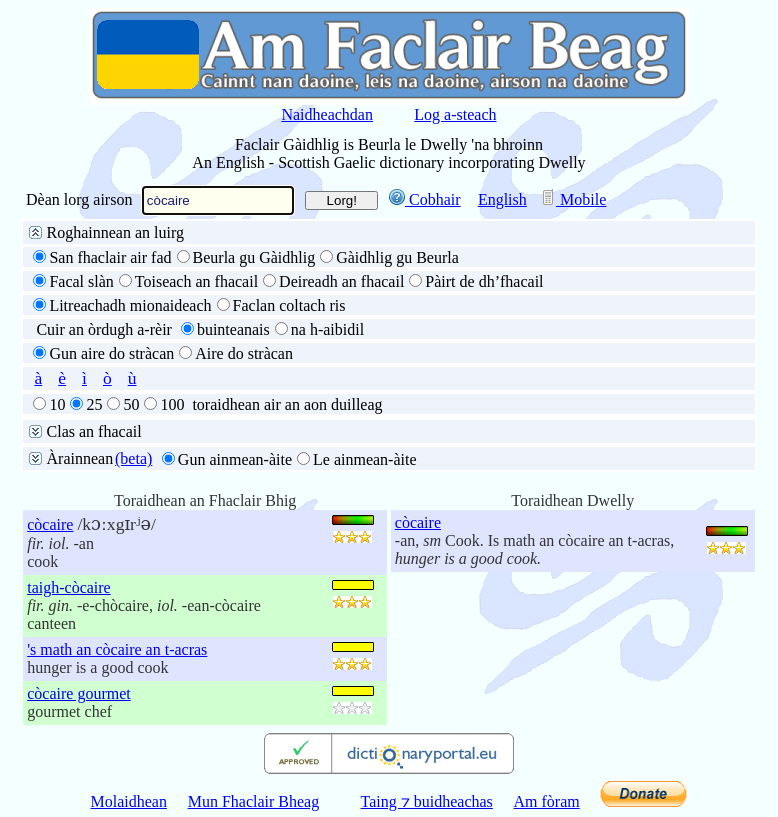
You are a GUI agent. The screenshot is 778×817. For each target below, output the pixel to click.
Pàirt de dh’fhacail (484, 281)
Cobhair (425, 199)
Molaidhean (129, 801)
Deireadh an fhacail (341, 281)
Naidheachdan (327, 114)
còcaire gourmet (79, 693)
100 (172, 404)
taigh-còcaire (69, 587)
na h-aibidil (327, 329)
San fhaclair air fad (110, 257)
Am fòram (547, 801)
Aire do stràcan (244, 353)
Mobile (573, 199)
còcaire (50, 524)
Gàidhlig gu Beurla (397, 257)
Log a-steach (455, 114)
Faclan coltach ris (289, 305)
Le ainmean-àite (365, 459)
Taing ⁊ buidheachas (427, 801)
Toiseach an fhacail (196, 281)
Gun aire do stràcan (111, 353)
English (502, 199)
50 (131, 404)
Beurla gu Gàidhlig (254, 257)
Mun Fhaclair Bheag (254, 801)
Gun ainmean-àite (235, 459)
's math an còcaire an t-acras (117, 649)
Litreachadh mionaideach (130, 305)
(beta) (133, 458)
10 (57, 404)
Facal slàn (81, 281)
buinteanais (233, 329)
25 (94, 404)
